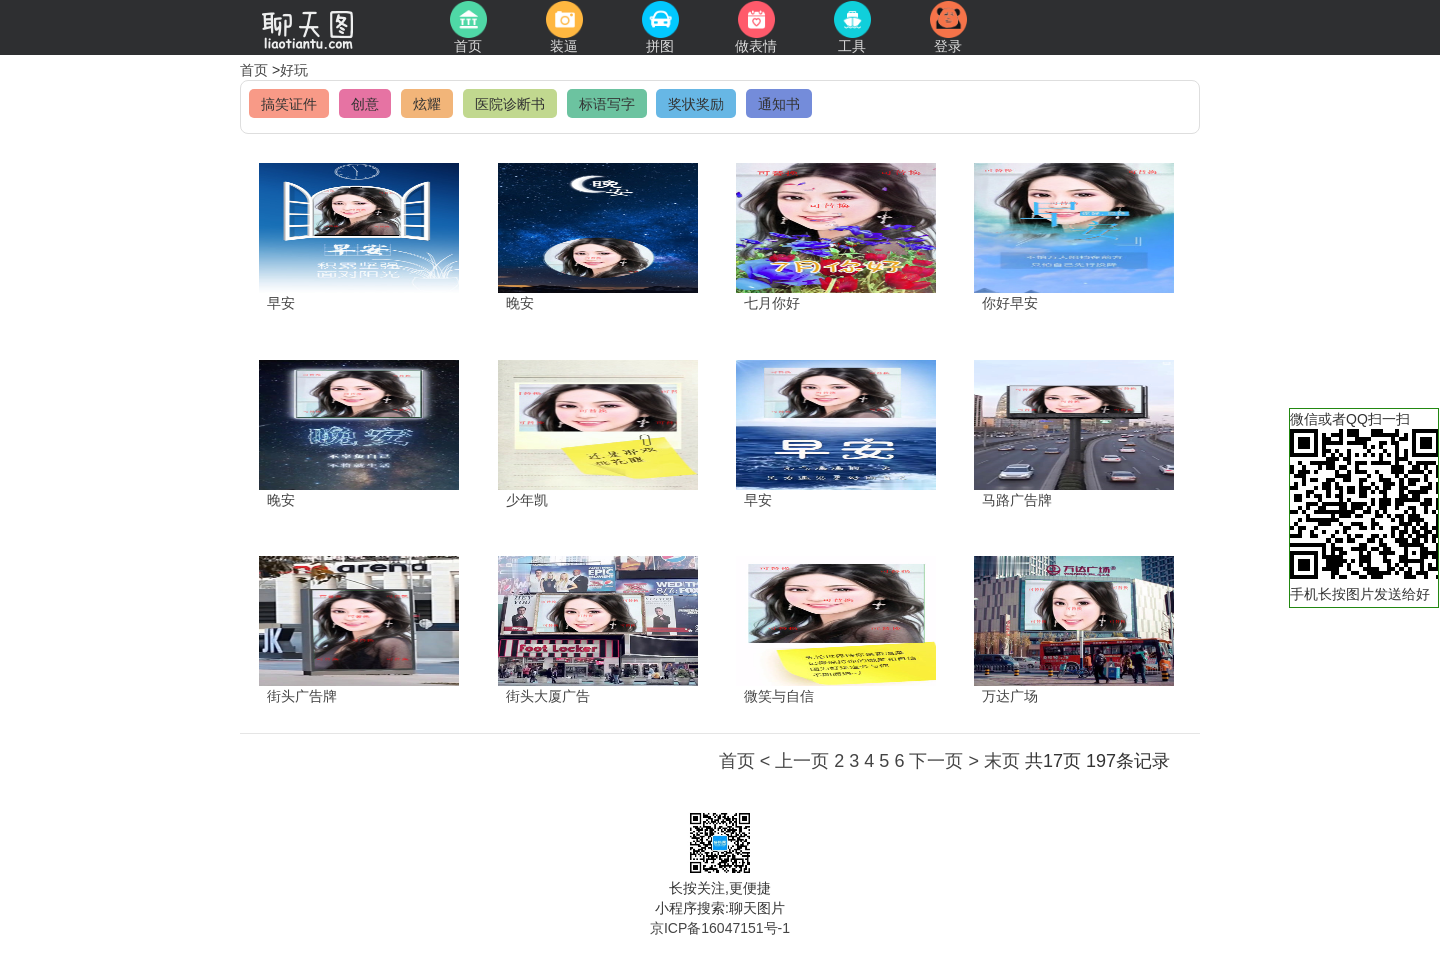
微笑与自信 (779, 696)
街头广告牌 (302, 696)
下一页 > (944, 761)
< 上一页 (795, 761)
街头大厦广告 (548, 696)
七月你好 (772, 303)
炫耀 (427, 104)
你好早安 (1010, 303)
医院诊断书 (510, 104)
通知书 (779, 104)
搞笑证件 (289, 104)
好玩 (294, 70)
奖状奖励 (696, 104)
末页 (1002, 761)
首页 (256, 70)
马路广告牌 (1017, 500)
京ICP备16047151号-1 (720, 928)
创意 (365, 104)
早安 (281, 303)
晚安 (520, 303)
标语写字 (607, 104)
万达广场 (1010, 696)
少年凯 (527, 500)
